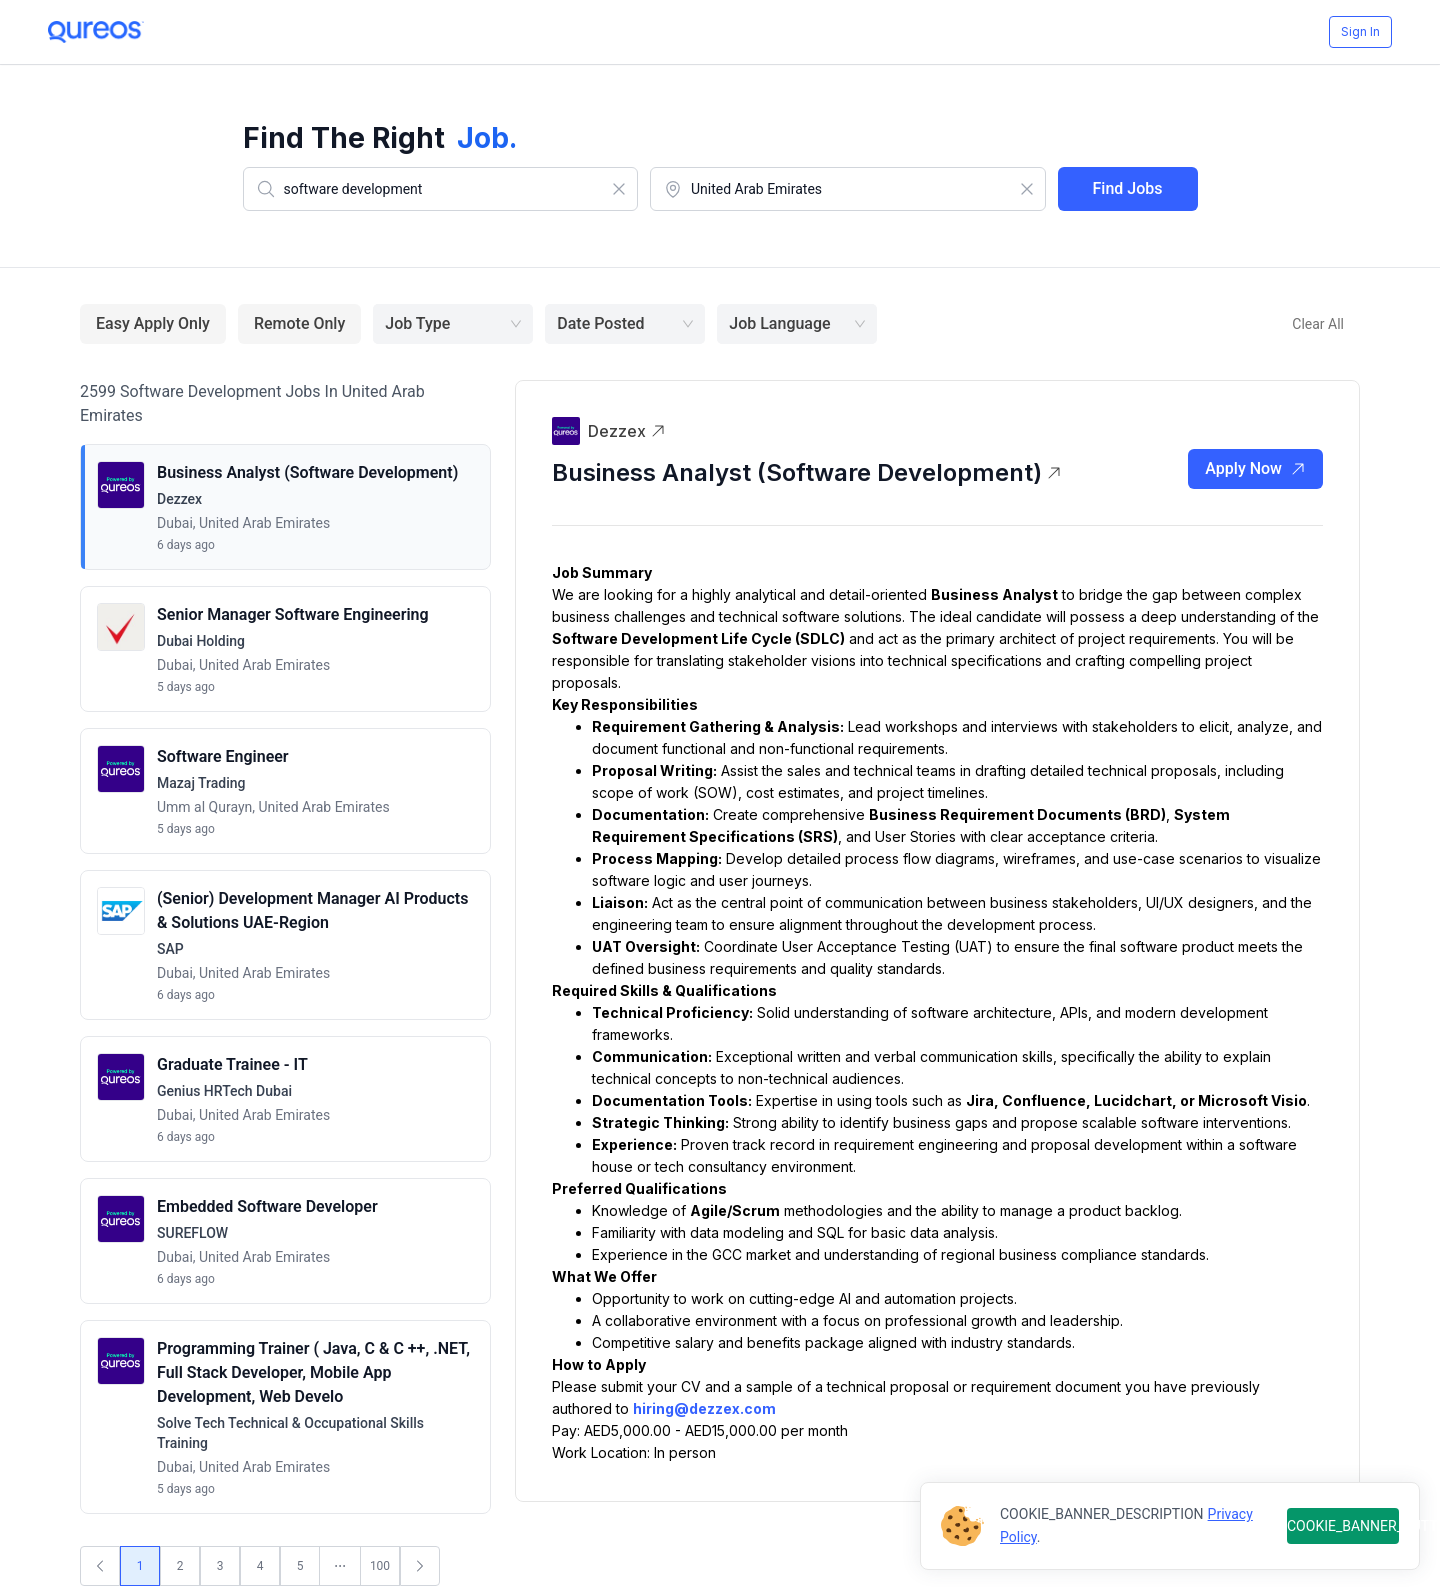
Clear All (1318, 324)
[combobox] (441, 189)
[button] (285, 507)
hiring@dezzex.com (704, 1408)
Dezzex (627, 431)
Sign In (1360, 31)
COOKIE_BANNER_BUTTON (1343, 1526)
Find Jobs (1128, 188)
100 (380, 1566)
